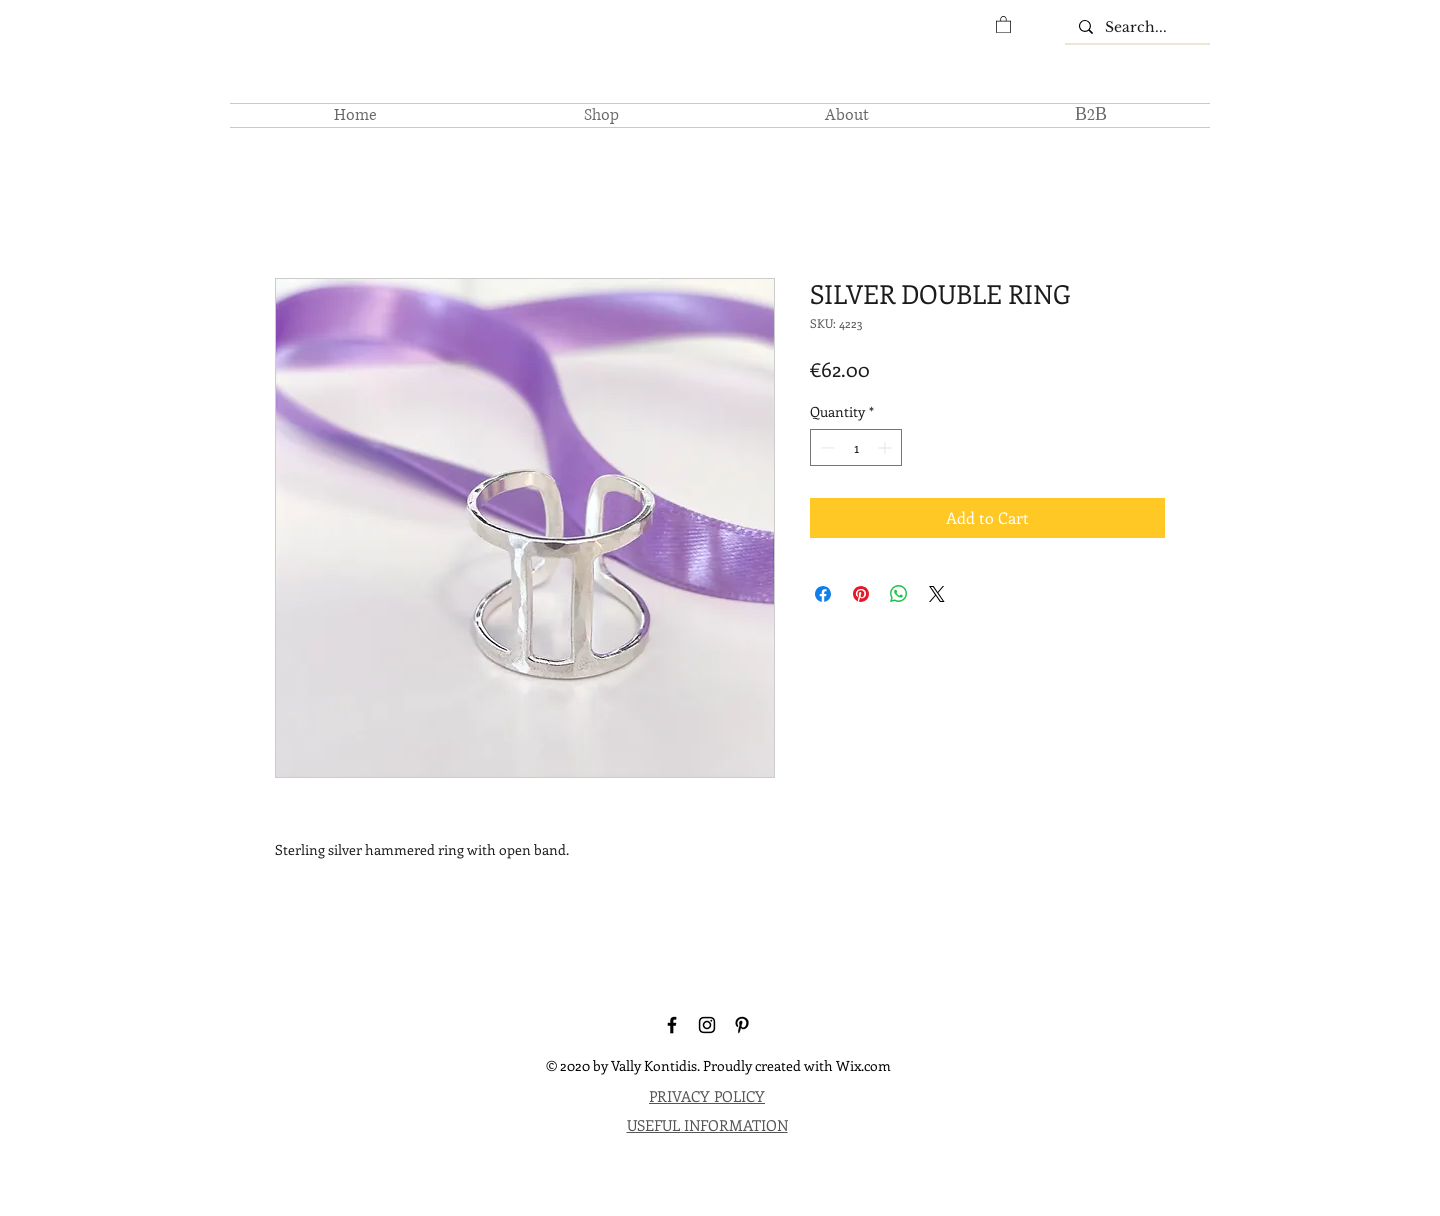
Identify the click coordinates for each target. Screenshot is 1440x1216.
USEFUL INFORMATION (707, 1125)
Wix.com (863, 1065)
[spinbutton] (856, 447)
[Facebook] (672, 1025)
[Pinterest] (742, 1025)
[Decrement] (825, 447)
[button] (1003, 24)
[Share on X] (937, 594)
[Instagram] (707, 1025)
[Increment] (886, 447)
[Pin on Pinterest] (861, 594)
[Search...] (1136, 28)
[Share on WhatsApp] (899, 594)
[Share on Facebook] (823, 594)
